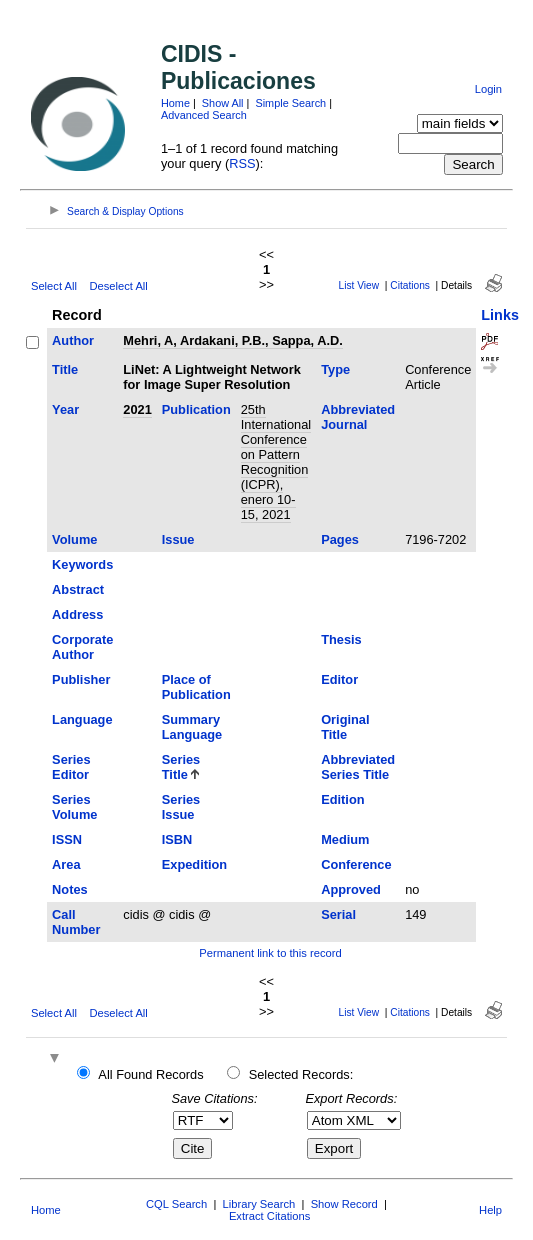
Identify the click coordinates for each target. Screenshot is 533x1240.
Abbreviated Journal (358, 417)
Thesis (341, 639)
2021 (137, 409)
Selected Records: (301, 1074)
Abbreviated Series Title (358, 767)
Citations (410, 285)
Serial (338, 914)
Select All (54, 286)
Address (77, 614)
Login (488, 89)
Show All (223, 103)
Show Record (344, 1204)
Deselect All (118, 286)
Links (500, 315)
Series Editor (71, 767)
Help (490, 1210)
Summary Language (192, 727)
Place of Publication (196, 687)
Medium (345, 839)
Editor (339, 679)
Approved (351, 889)
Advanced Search (204, 115)
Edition (342, 799)
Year (65, 409)
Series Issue (181, 807)
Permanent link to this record (270, 953)
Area (66, 864)
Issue (178, 539)
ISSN (67, 839)
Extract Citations (269, 1216)
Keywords (82, 564)
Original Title (345, 727)
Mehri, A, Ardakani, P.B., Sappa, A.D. (233, 340)
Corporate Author (82, 647)
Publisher (81, 679)
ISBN (177, 839)
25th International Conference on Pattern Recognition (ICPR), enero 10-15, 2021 (276, 462)
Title (65, 369)
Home (175, 103)
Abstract (78, 589)
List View (359, 285)
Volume (74, 539)
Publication (196, 409)
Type (335, 369)
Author (73, 340)
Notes (70, 889)
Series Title (181, 767)
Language (82, 719)
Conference (356, 864)
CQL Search (176, 1204)
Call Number (76, 922)
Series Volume (74, 807)
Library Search (259, 1204)
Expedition (194, 864)
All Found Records (150, 1074)
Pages (340, 539)
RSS (242, 163)
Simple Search (290, 103)
